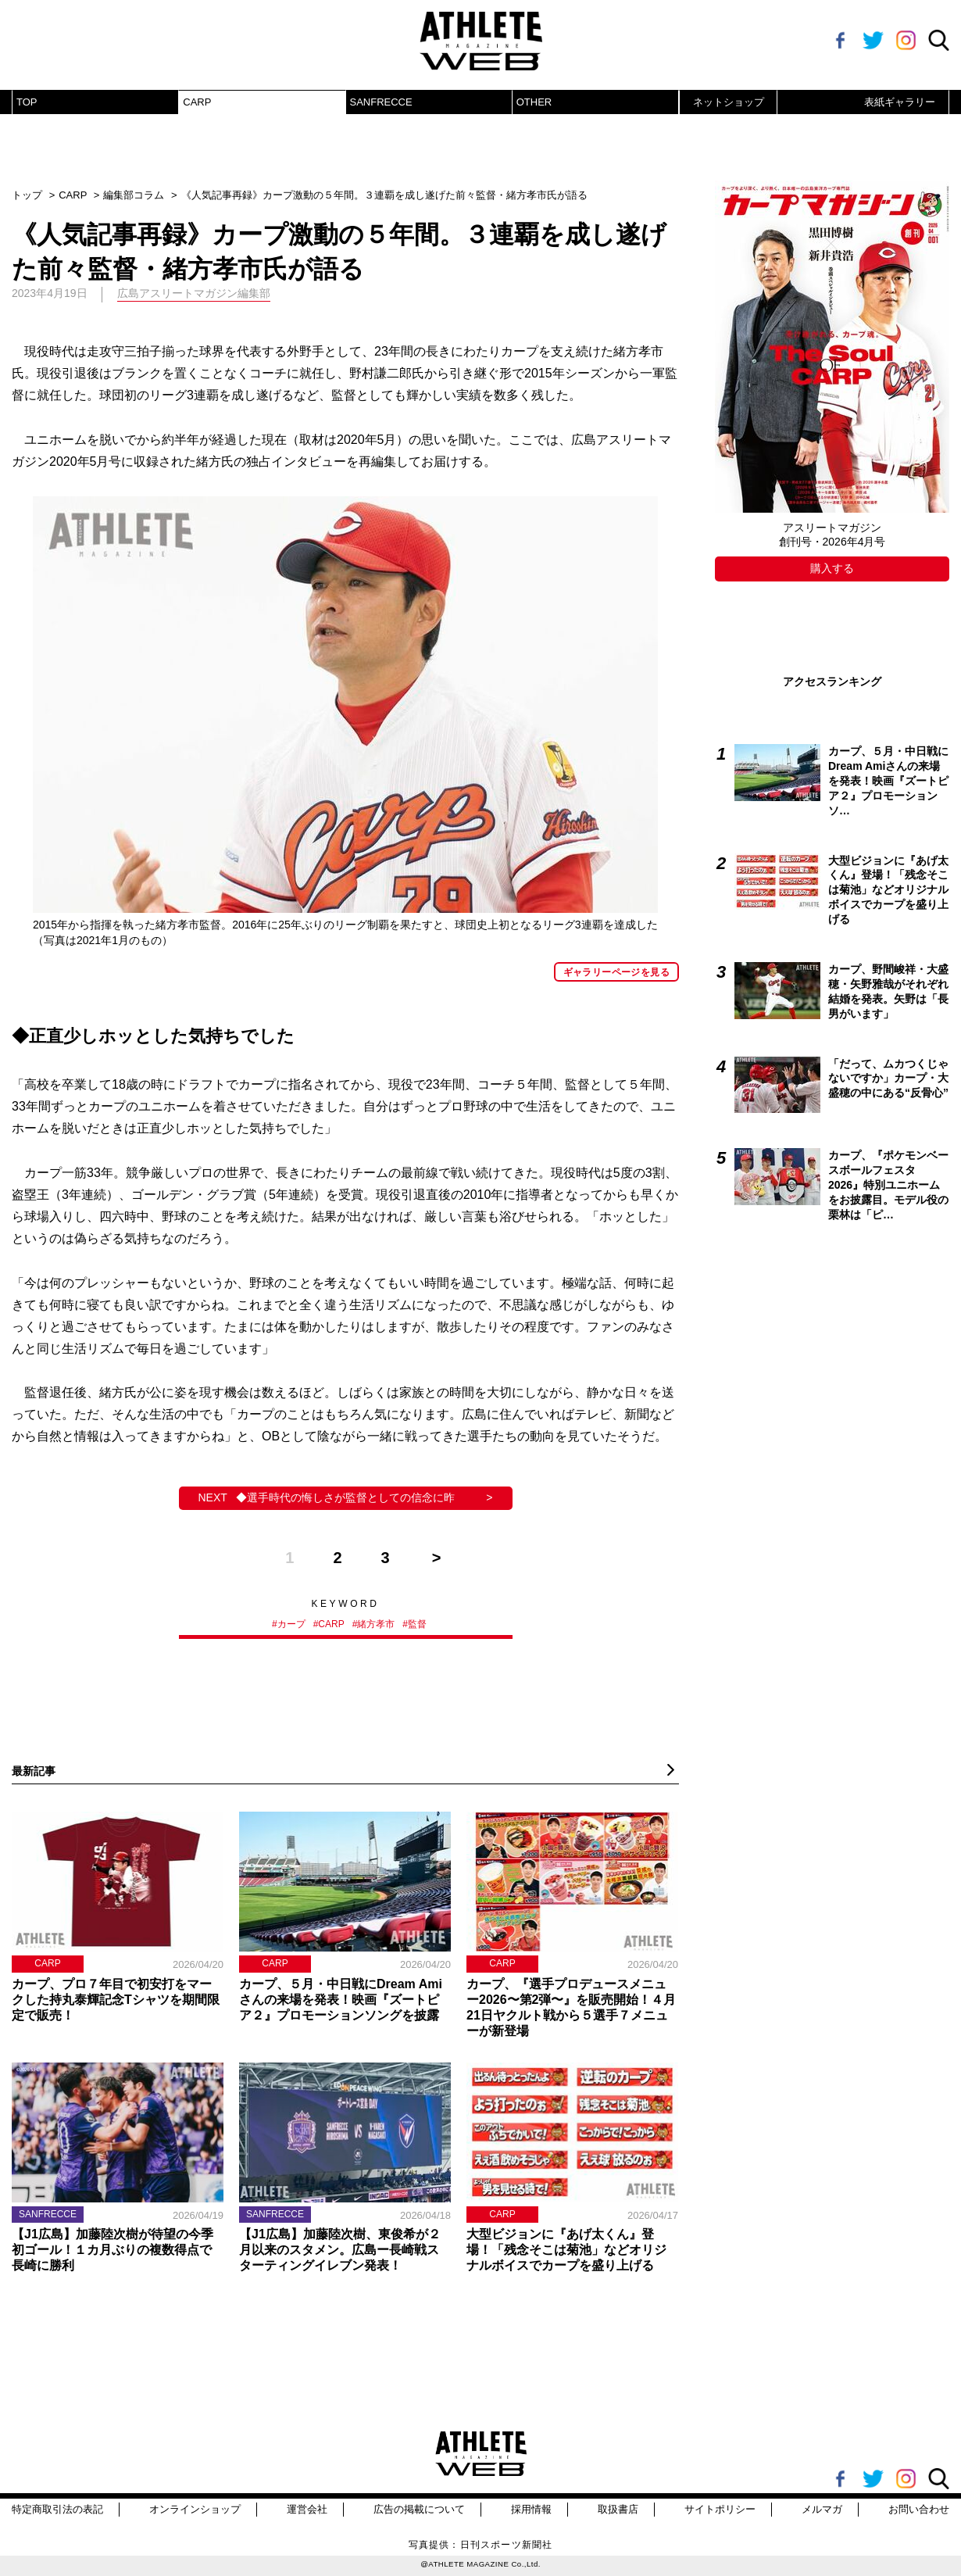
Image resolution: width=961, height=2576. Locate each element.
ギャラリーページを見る (616, 972)
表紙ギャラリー (899, 102)
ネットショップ (728, 102)
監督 (417, 1624)
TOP (27, 102)
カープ (291, 1624)
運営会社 (307, 2509)
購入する (832, 568)
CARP (197, 102)
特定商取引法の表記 (57, 2509)
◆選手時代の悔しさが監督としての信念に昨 (345, 1497)
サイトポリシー (720, 2509)
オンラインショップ (195, 2509)
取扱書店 (618, 2509)
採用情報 (531, 2509)
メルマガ (822, 2509)
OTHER (534, 102)
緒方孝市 (376, 1624)
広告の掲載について (419, 2509)
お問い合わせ (918, 2509)
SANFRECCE (381, 102)
